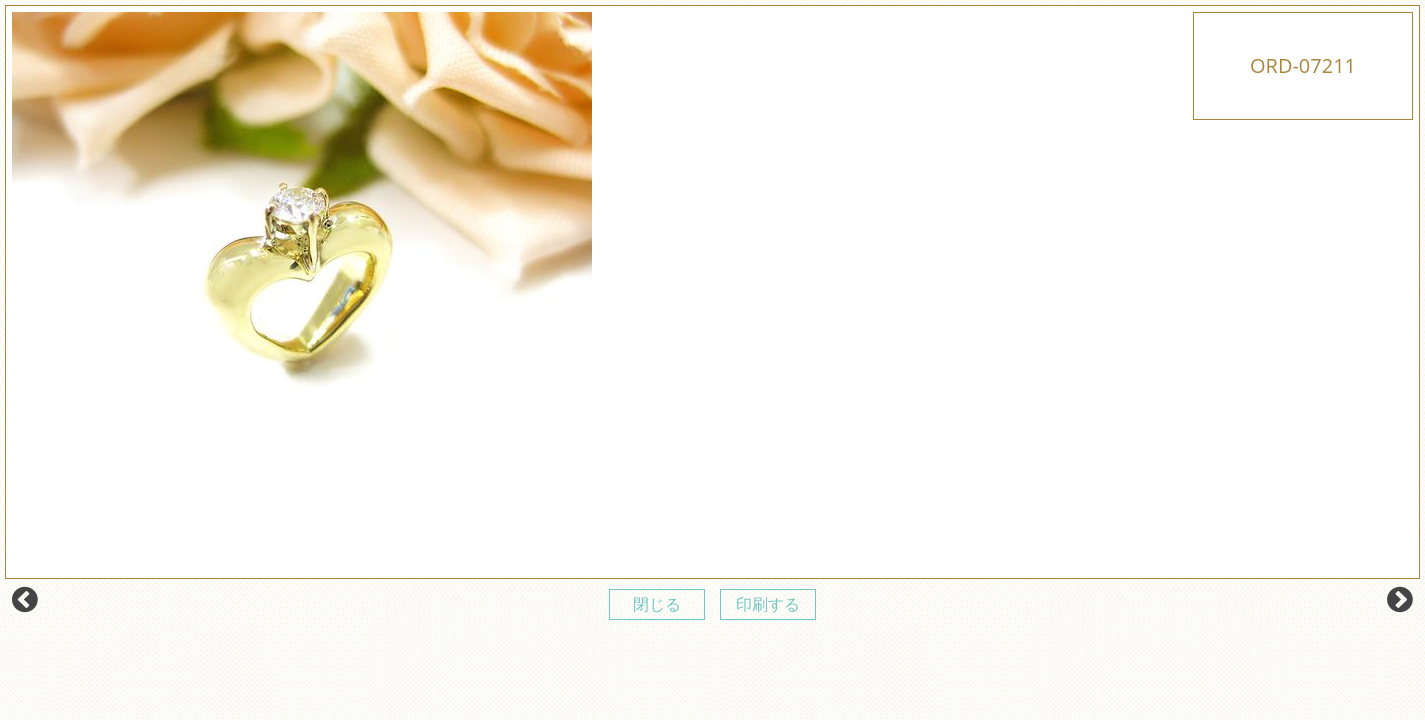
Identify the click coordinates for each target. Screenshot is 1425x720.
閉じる (657, 604)
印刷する (768, 604)
